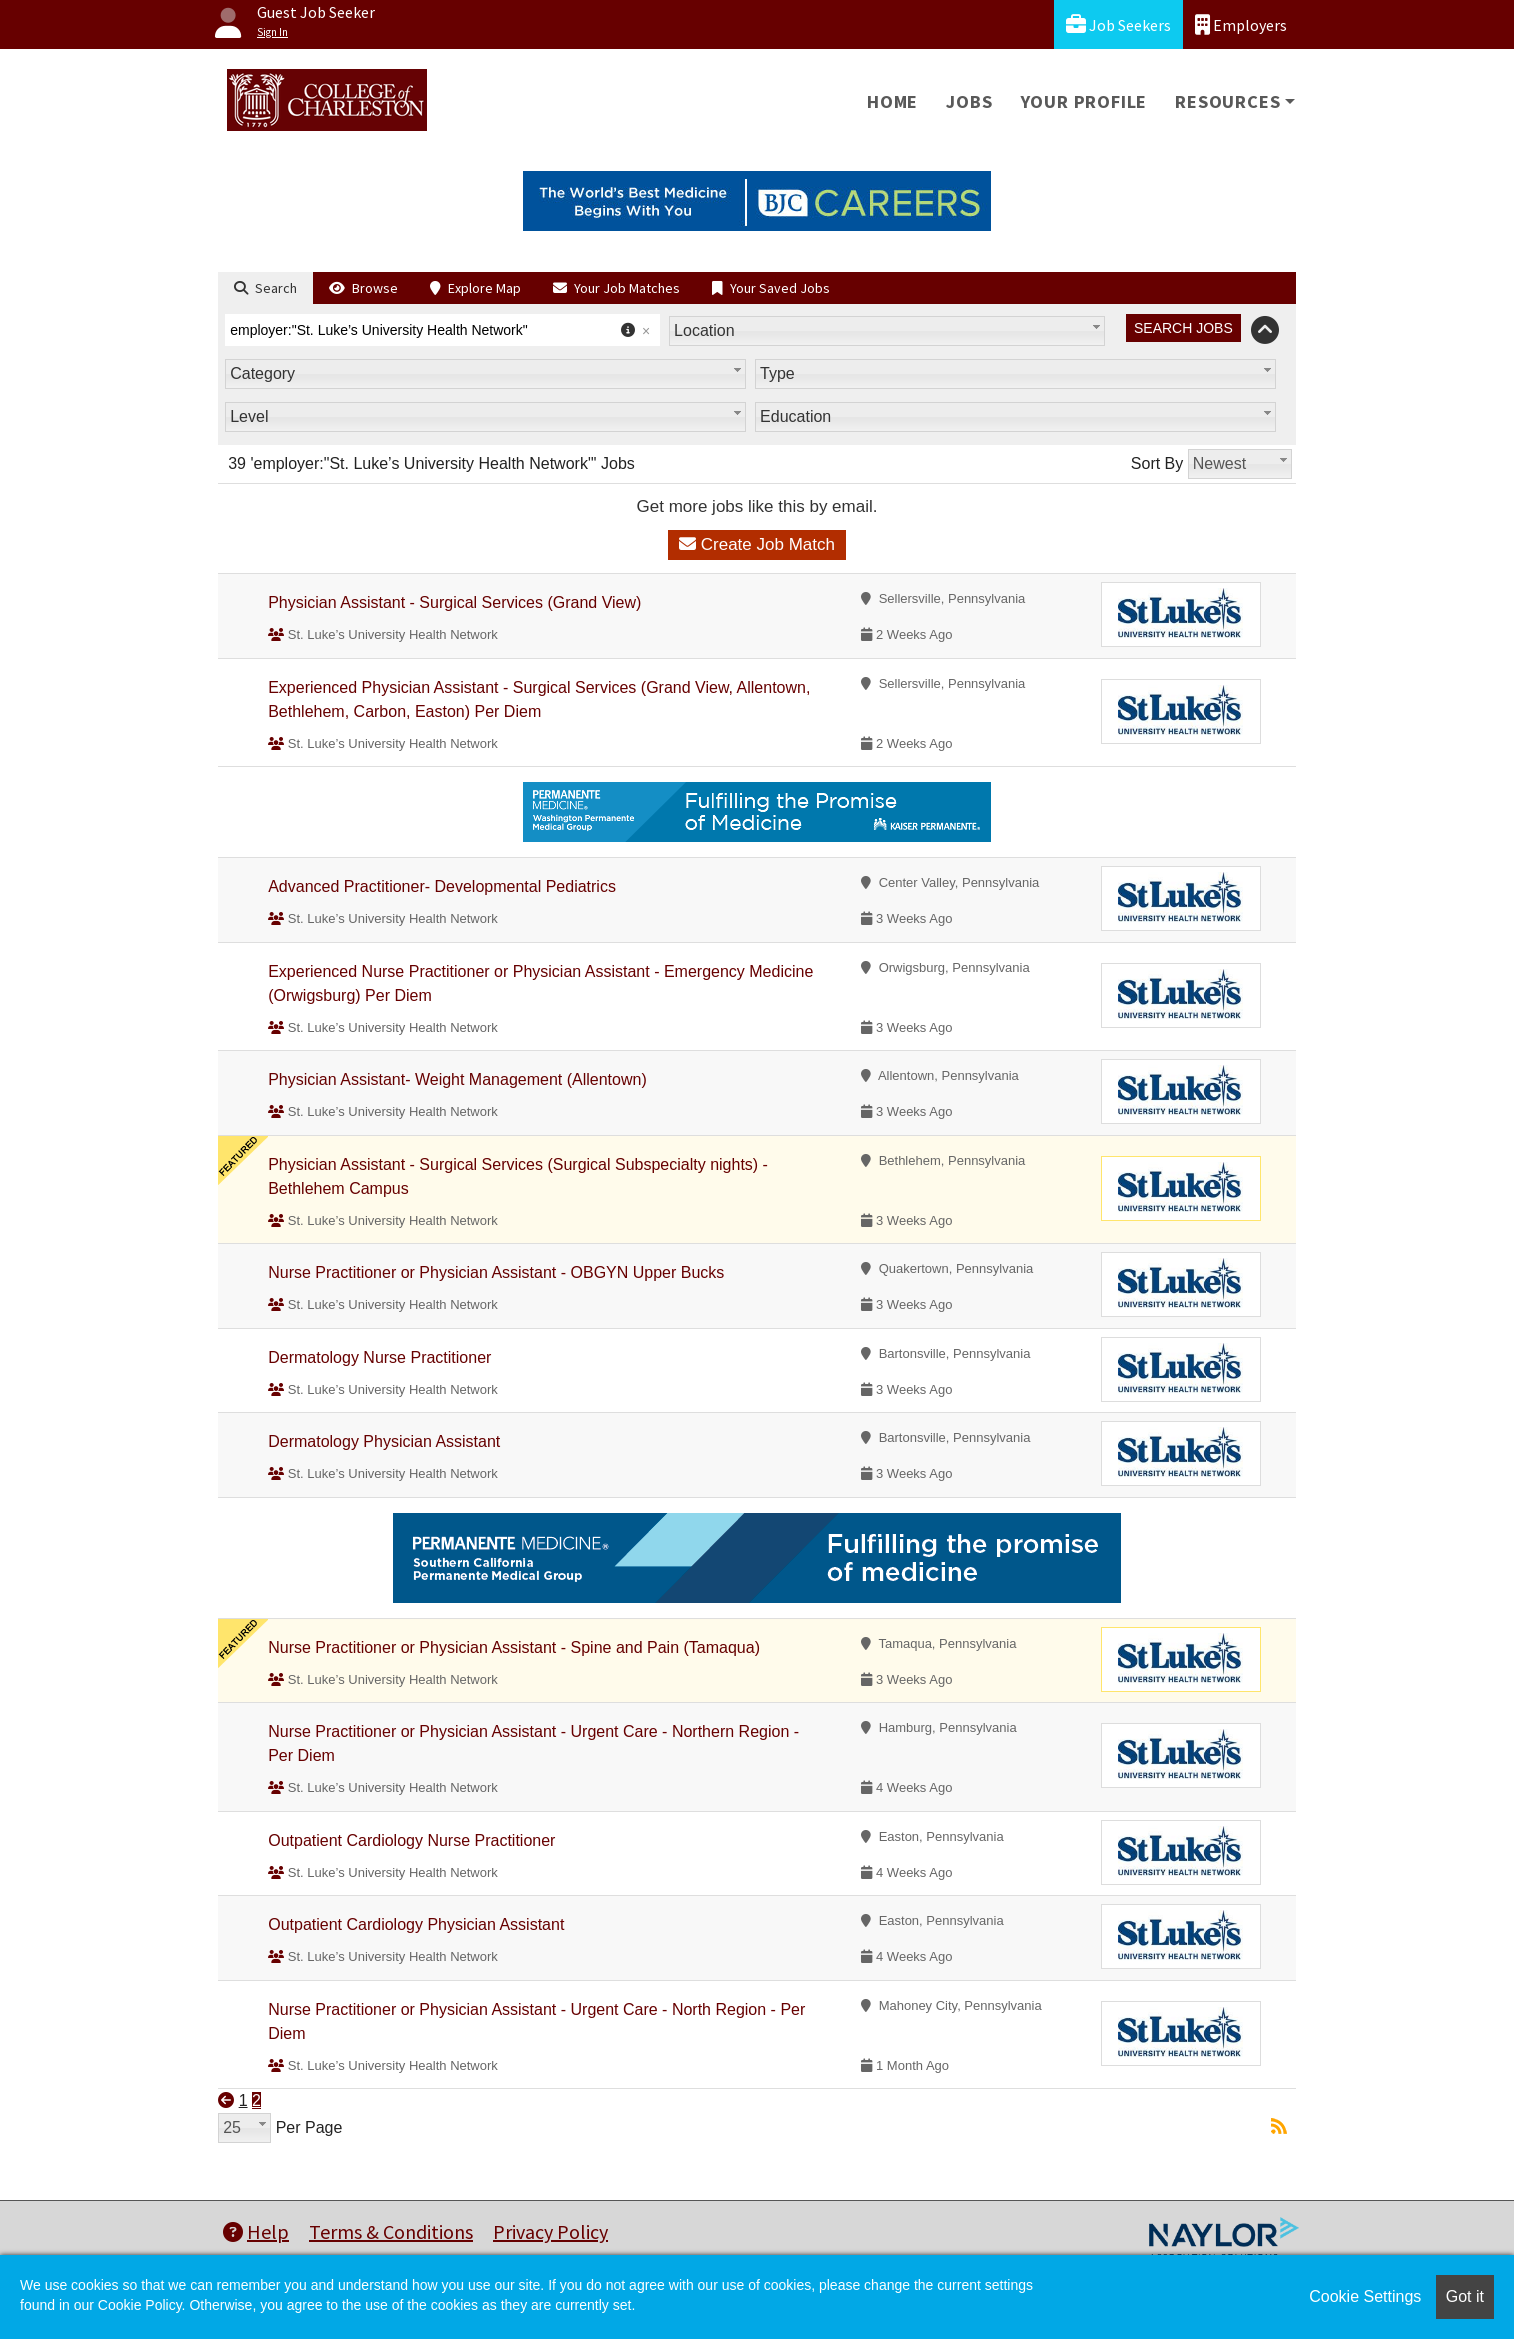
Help (256, 2231)
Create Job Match (757, 544)
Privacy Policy (550, 2231)
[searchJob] (1183, 328)
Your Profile (1084, 101)
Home (892, 101)
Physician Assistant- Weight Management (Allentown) (457, 1079)
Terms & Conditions (391, 2231)
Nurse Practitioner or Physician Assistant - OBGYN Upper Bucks (496, 1272)
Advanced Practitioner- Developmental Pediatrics (442, 886)
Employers (1241, 24)
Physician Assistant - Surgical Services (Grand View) (454, 602)
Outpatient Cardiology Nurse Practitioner (411, 1840)
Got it (1465, 2296)
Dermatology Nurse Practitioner (379, 1357)
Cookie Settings (1365, 2296)
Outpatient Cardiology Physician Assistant (416, 1924)
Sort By (1157, 463)
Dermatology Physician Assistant (384, 1441)
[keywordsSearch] (442, 330)
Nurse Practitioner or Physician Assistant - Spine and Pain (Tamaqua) (514, 1647)
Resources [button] (1227, 101)
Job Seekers (1118, 24)
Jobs (969, 101)
